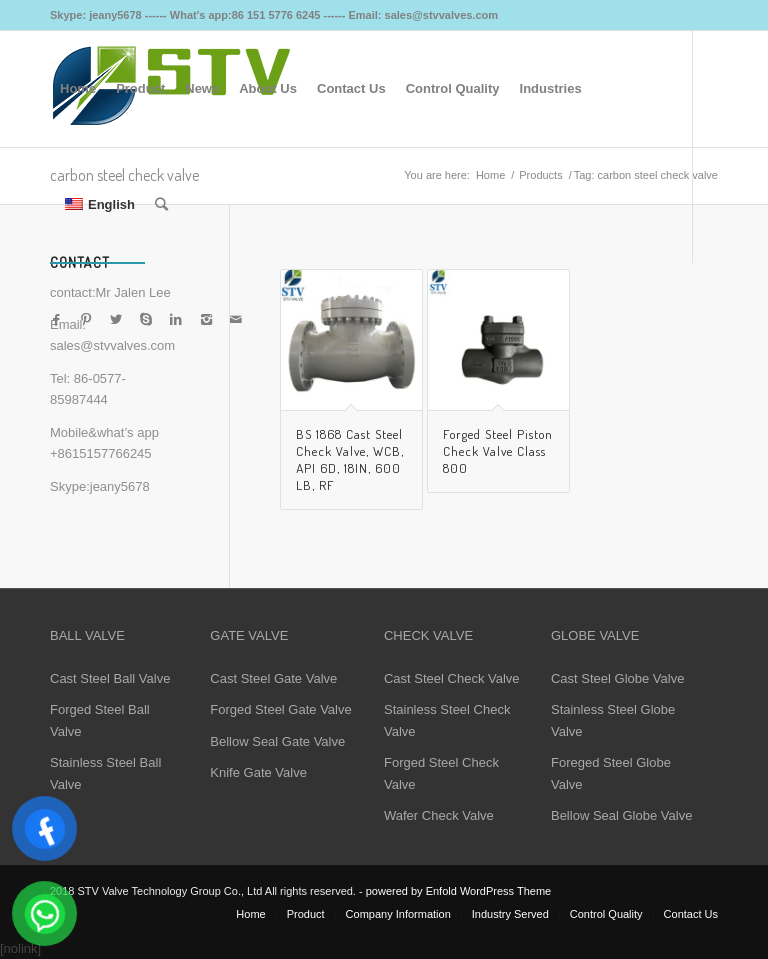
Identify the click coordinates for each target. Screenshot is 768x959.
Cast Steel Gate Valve (273, 678)
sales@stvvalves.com (112, 345)
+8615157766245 (101, 453)
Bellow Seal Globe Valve (621, 815)
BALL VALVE (87, 635)
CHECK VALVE (428, 635)
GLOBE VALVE (595, 635)
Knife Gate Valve (258, 772)
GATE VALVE (249, 635)
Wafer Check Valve (439, 815)
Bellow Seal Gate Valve (277, 741)
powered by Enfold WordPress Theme (458, 891)
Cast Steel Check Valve (452, 678)
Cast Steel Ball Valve (110, 678)
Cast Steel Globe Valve (617, 678)
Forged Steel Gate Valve (280, 709)
